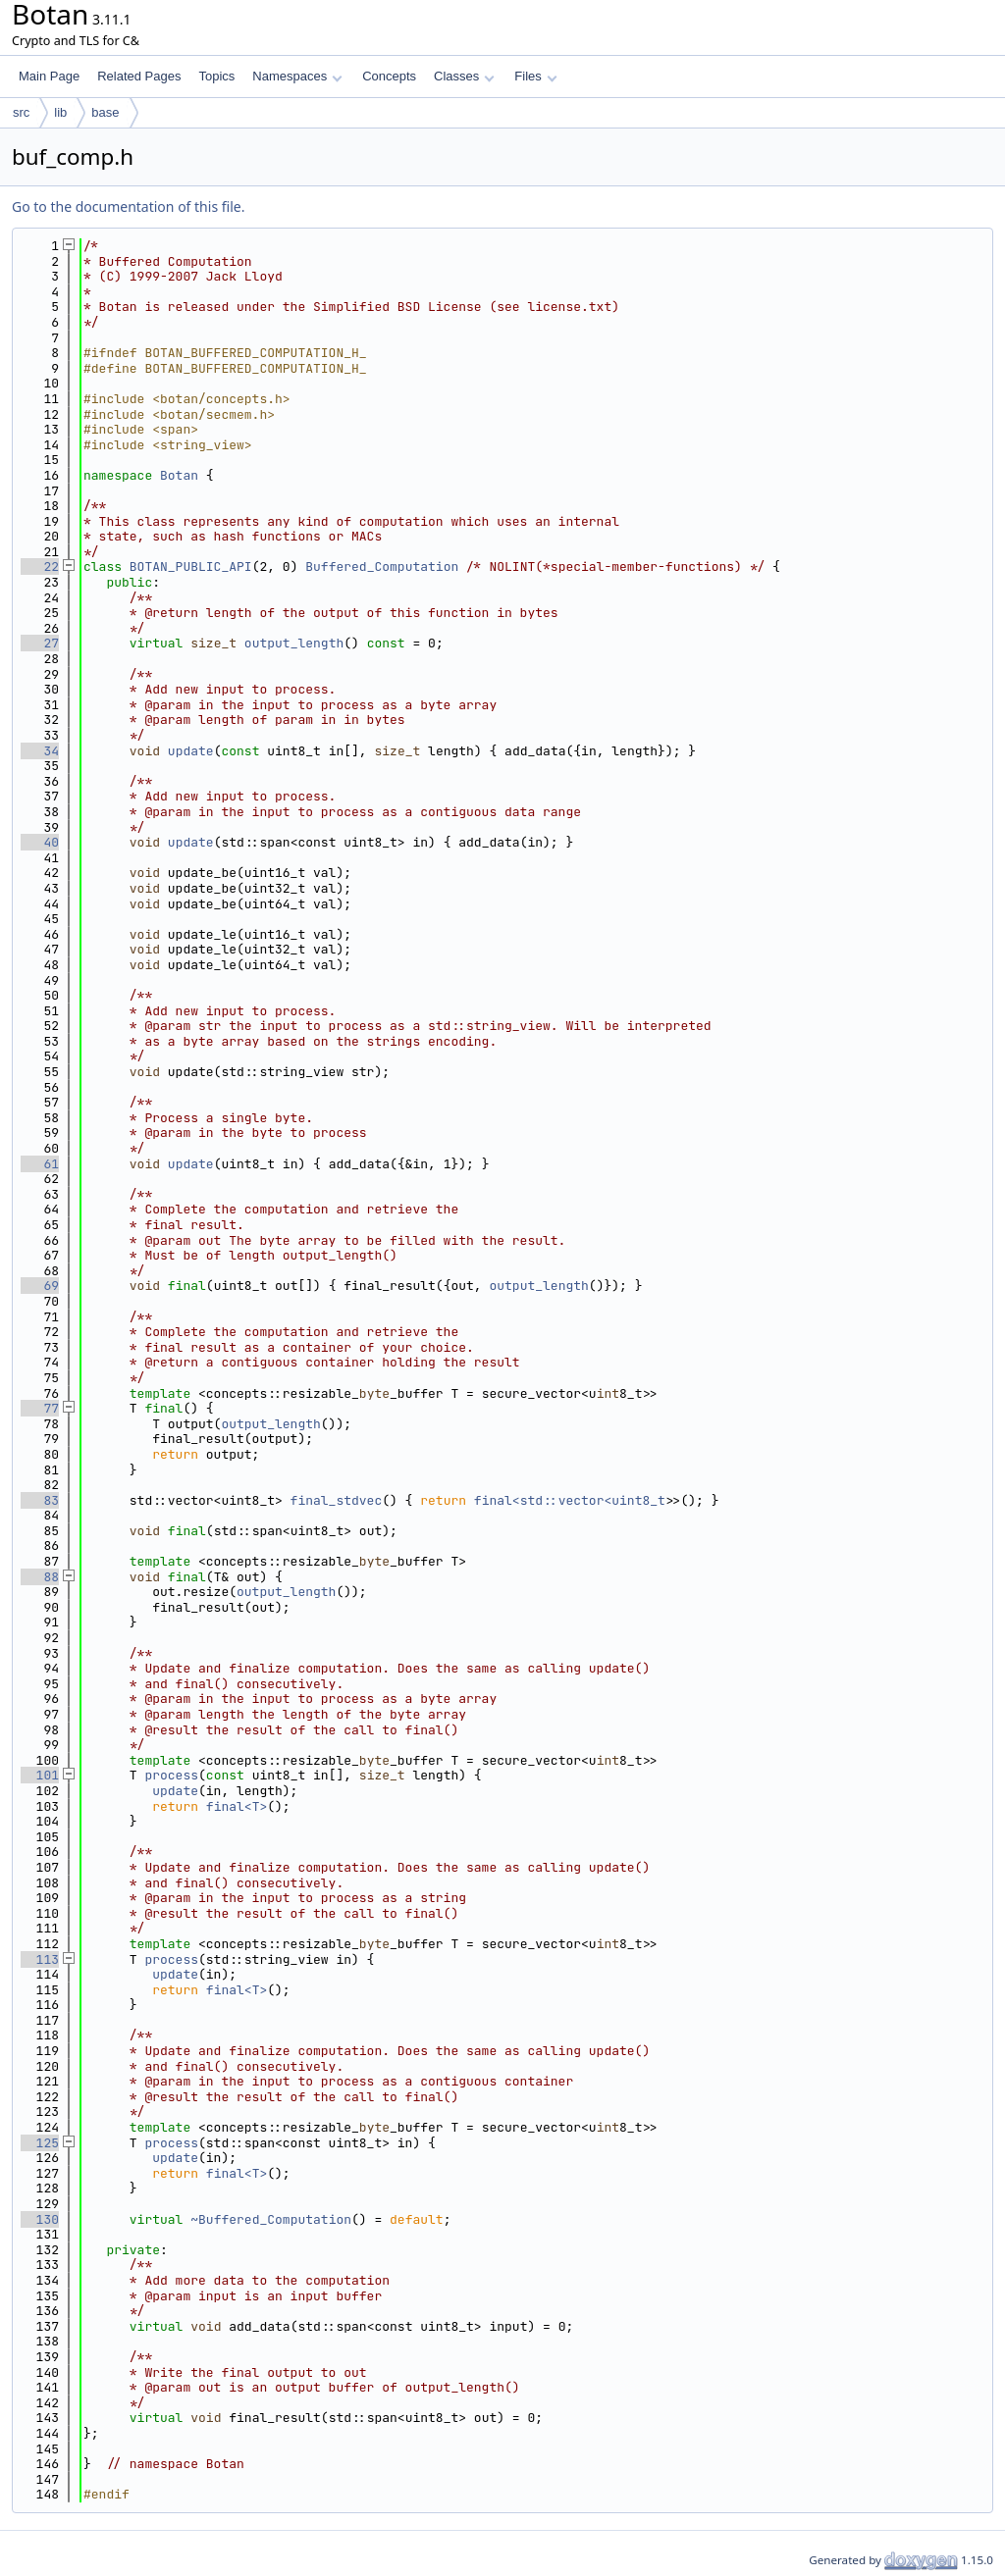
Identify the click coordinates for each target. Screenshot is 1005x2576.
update (191, 751)
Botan (179, 475)
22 (40, 566)
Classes (464, 76)
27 (40, 643)
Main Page (49, 76)
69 (40, 1285)
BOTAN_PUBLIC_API (191, 566)
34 (40, 751)
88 (40, 1577)
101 (40, 1775)
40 (40, 842)
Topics (216, 76)
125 (40, 2143)
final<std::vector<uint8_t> (573, 1500)
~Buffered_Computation (270, 2219)
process (171, 1775)
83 (40, 1500)
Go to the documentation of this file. (128, 206)
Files (535, 76)
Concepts (389, 76)
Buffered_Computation (381, 566)
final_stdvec (337, 1500)
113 (40, 1959)
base (105, 112)
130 (40, 2219)
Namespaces (297, 76)
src (21, 112)
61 (40, 1164)
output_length (294, 643)
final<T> (236, 1806)
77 (40, 1408)
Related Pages (139, 76)
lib (60, 112)
